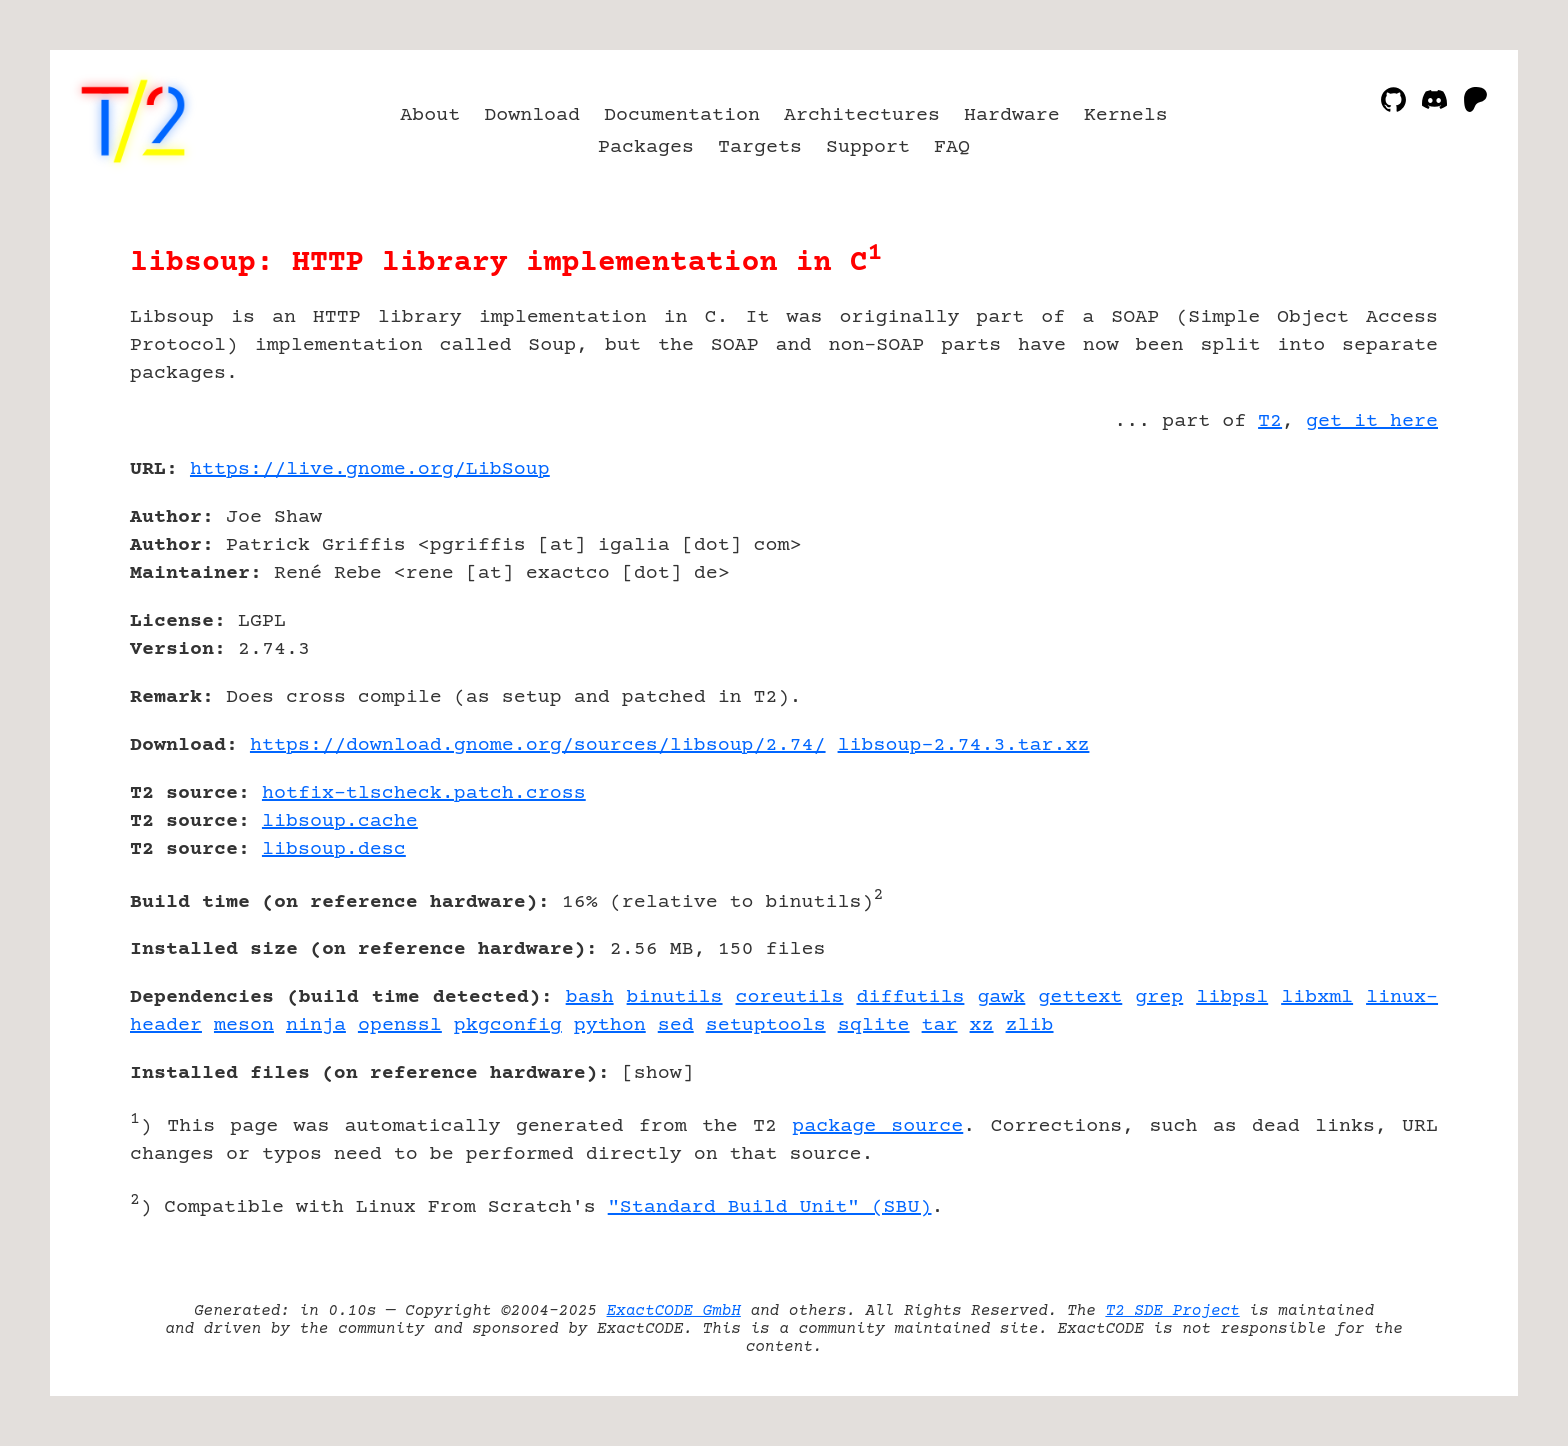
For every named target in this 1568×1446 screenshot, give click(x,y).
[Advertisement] (1378, 586)
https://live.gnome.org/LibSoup (370, 469)
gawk (1001, 997)
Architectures (862, 115)
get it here (1372, 421)
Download (532, 115)
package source (877, 1126)
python (610, 1025)
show (658, 1073)
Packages (646, 147)
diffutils (910, 997)
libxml (1317, 997)
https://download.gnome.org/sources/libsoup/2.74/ (538, 745)
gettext (1080, 997)
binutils (675, 997)
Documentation (682, 115)
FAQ (952, 147)
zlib (1030, 1025)
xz (982, 1025)
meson (244, 1025)
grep (1159, 997)
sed (676, 1025)
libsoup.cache (340, 821)
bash (590, 997)
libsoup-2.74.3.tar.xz (964, 745)
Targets (760, 147)
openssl (400, 1025)
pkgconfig (508, 1025)
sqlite (874, 1025)
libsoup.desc (334, 849)
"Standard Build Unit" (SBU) (770, 1207)
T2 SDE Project (1172, 1311)
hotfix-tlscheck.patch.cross (424, 793)
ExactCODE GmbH (674, 1311)
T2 (1270, 421)
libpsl (1232, 997)
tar (940, 1025)
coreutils (790, 997)
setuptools (766, 1025)
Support (868, 147)
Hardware (1012, 115)
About (430, 115)
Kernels (1126, 115)
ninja (316, 1025)
